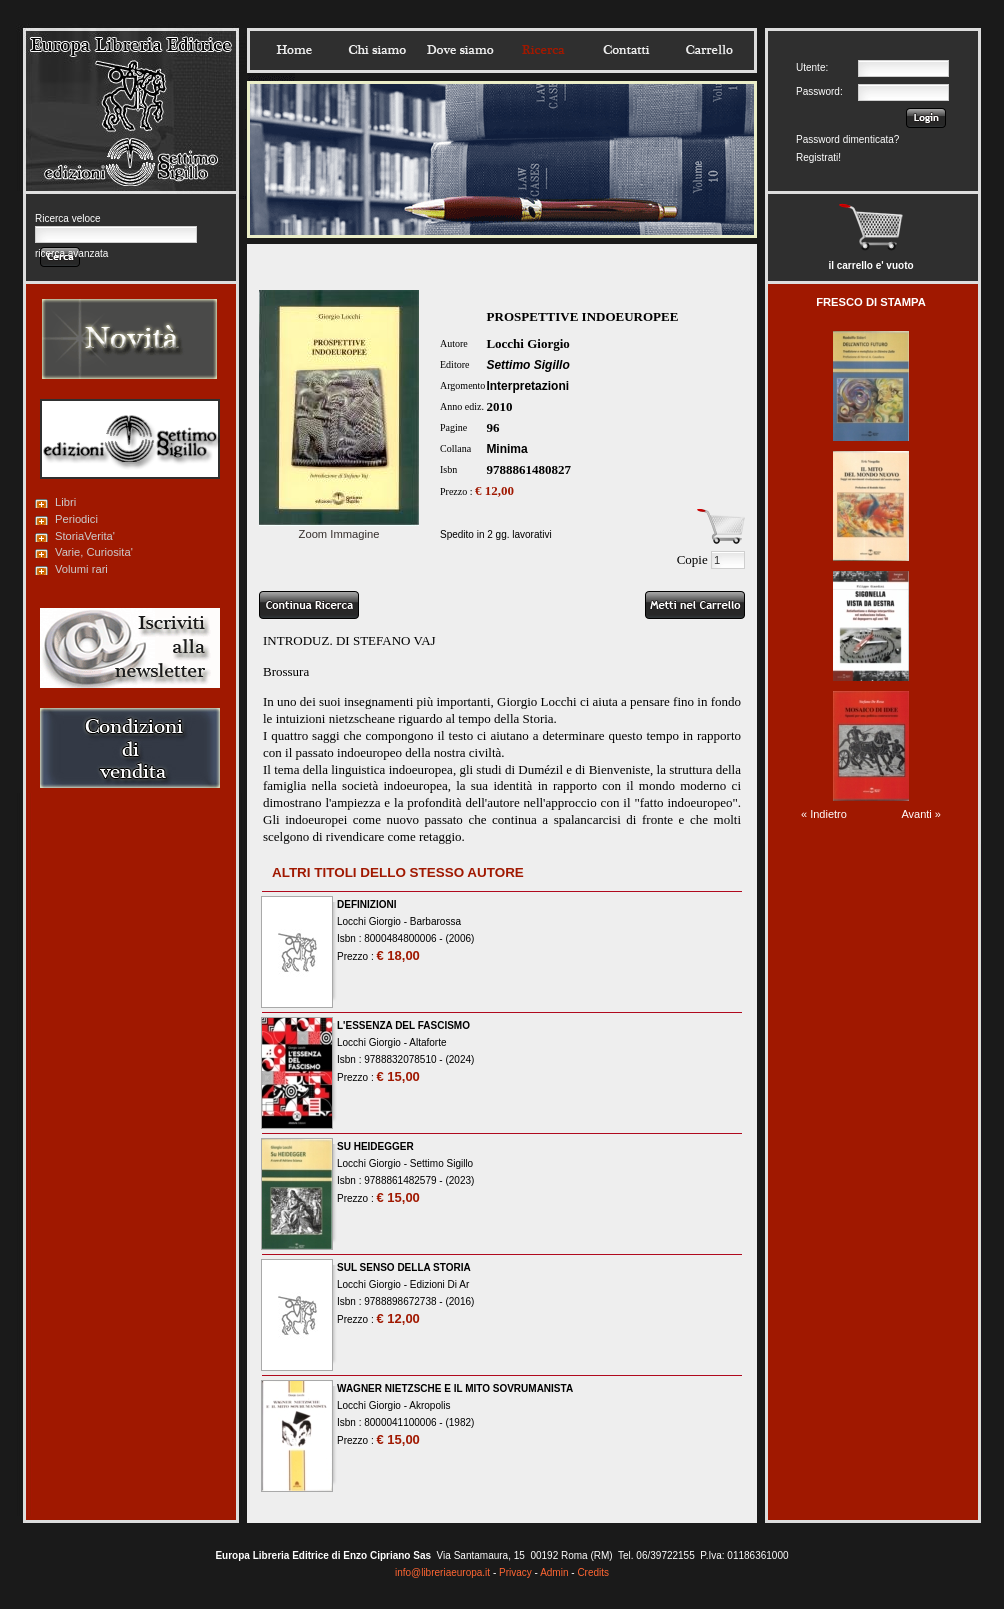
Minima (506, 449)
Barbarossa (435, 921)
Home (294, 50)
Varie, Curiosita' (94, 552)
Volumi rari (81, 569)
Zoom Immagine (339, 528)
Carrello (709, 50)
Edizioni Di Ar (439, 1284)
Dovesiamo (460, 50)
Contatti (626, 50)
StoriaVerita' (85, 536)
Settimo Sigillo (527, 365)
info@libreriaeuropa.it (442, 1572)
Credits (593, 1572)
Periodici (76, 519)
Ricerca (543, 50)
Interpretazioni (527, 386)
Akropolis (429, 1405)
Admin (554, 1572)
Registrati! (818, 157)
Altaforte (427, 1042)
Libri (65, 502)
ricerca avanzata (71, 253)
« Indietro (824, 814)
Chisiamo (377, 50)
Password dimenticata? (847, 139)
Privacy (515, 1572)
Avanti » (921, 814)
